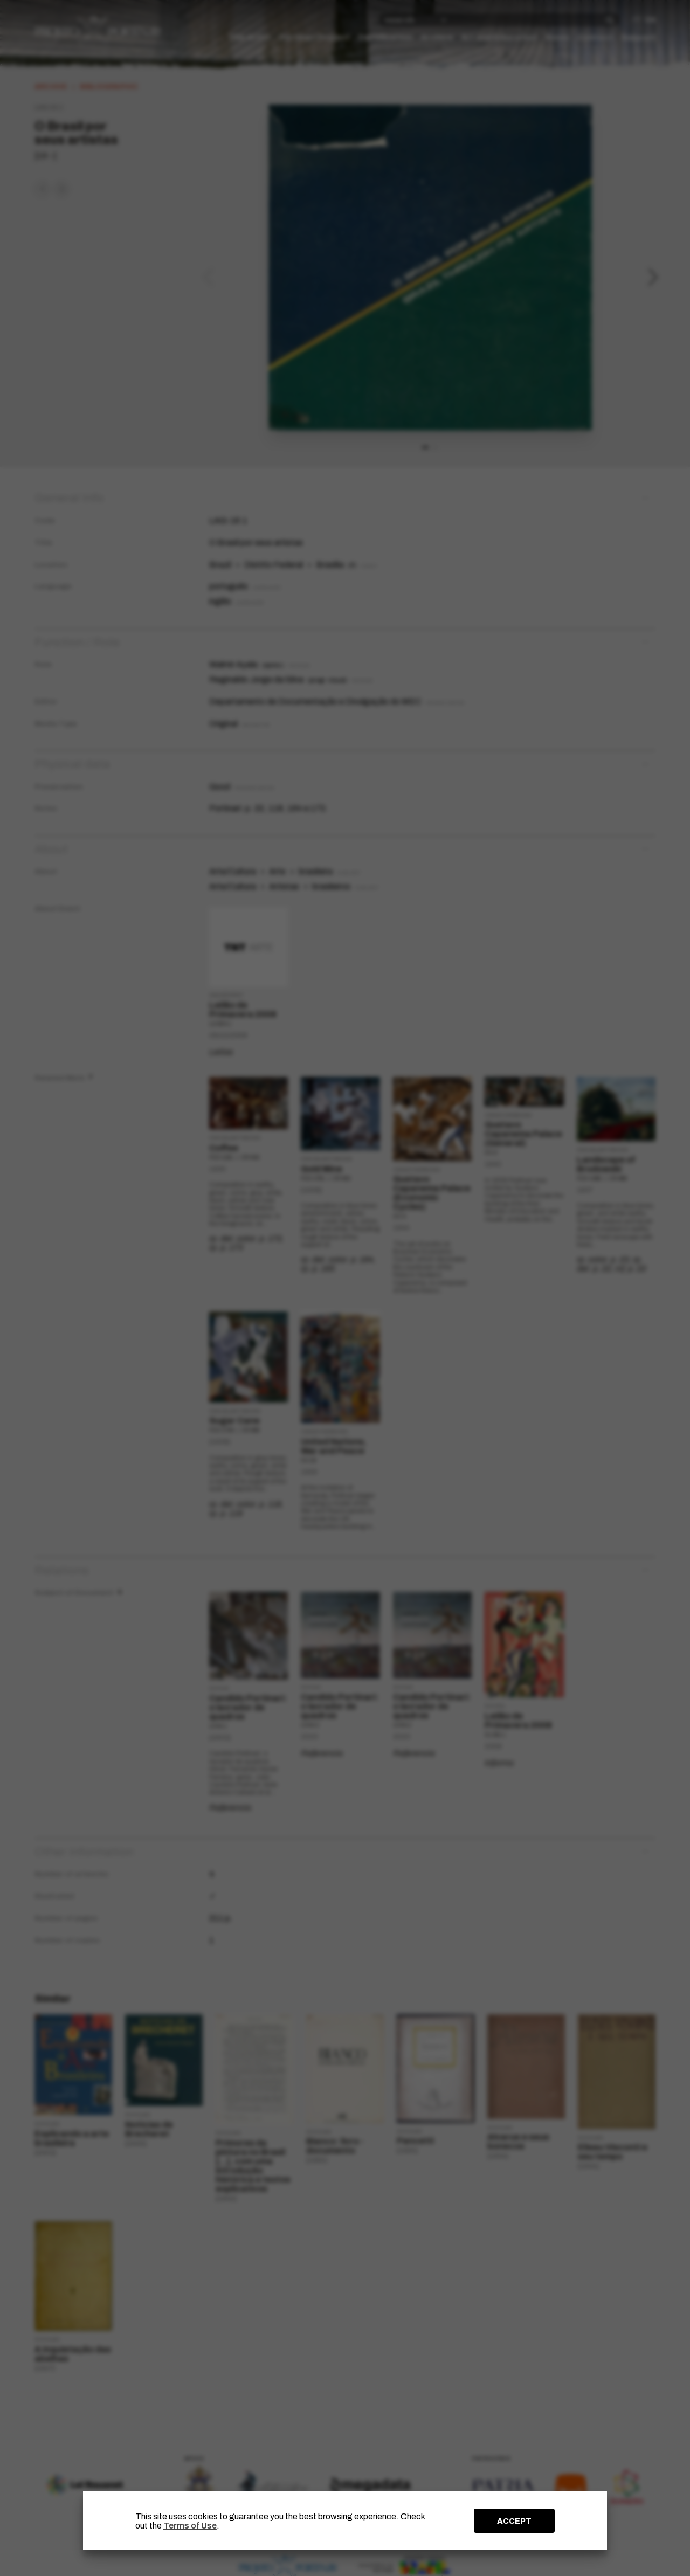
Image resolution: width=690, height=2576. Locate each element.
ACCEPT (514, 2521)
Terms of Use (190, 2525)
